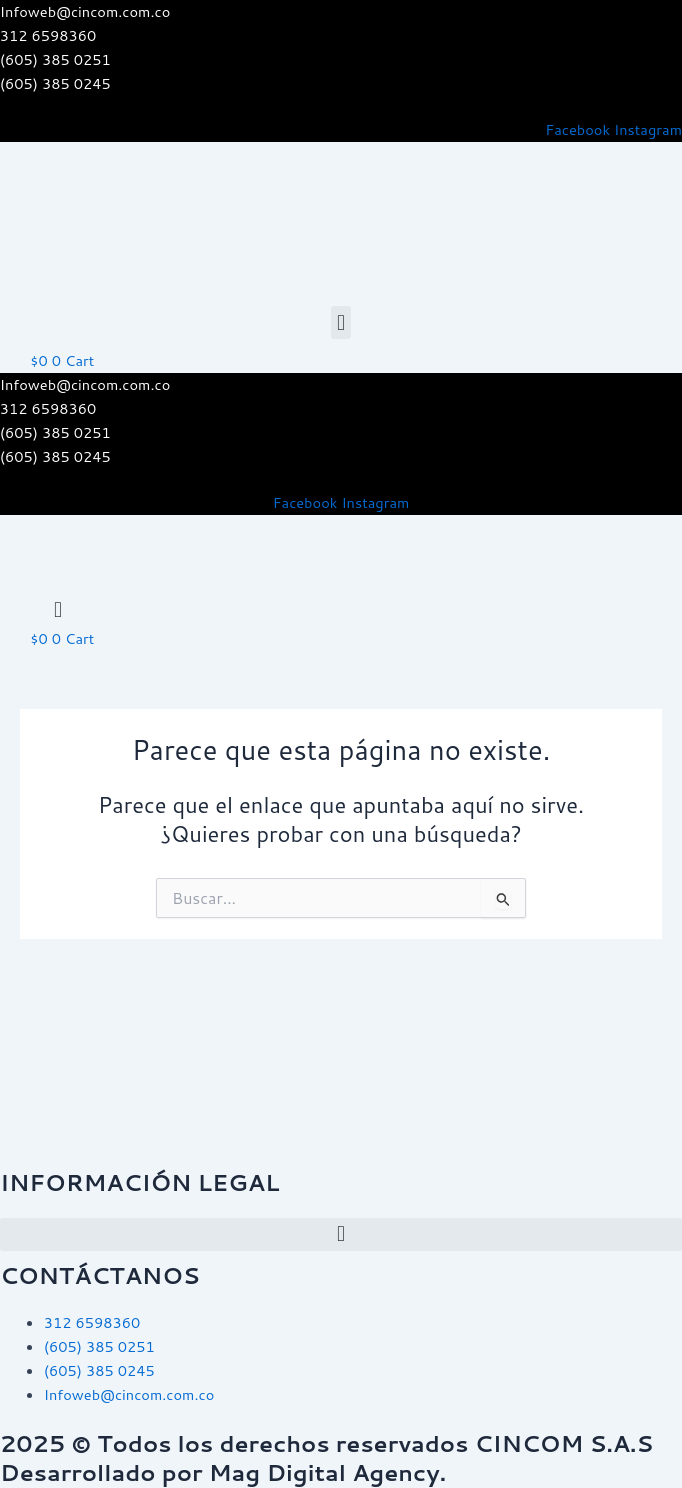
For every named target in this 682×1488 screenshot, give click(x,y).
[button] (340, 322)
